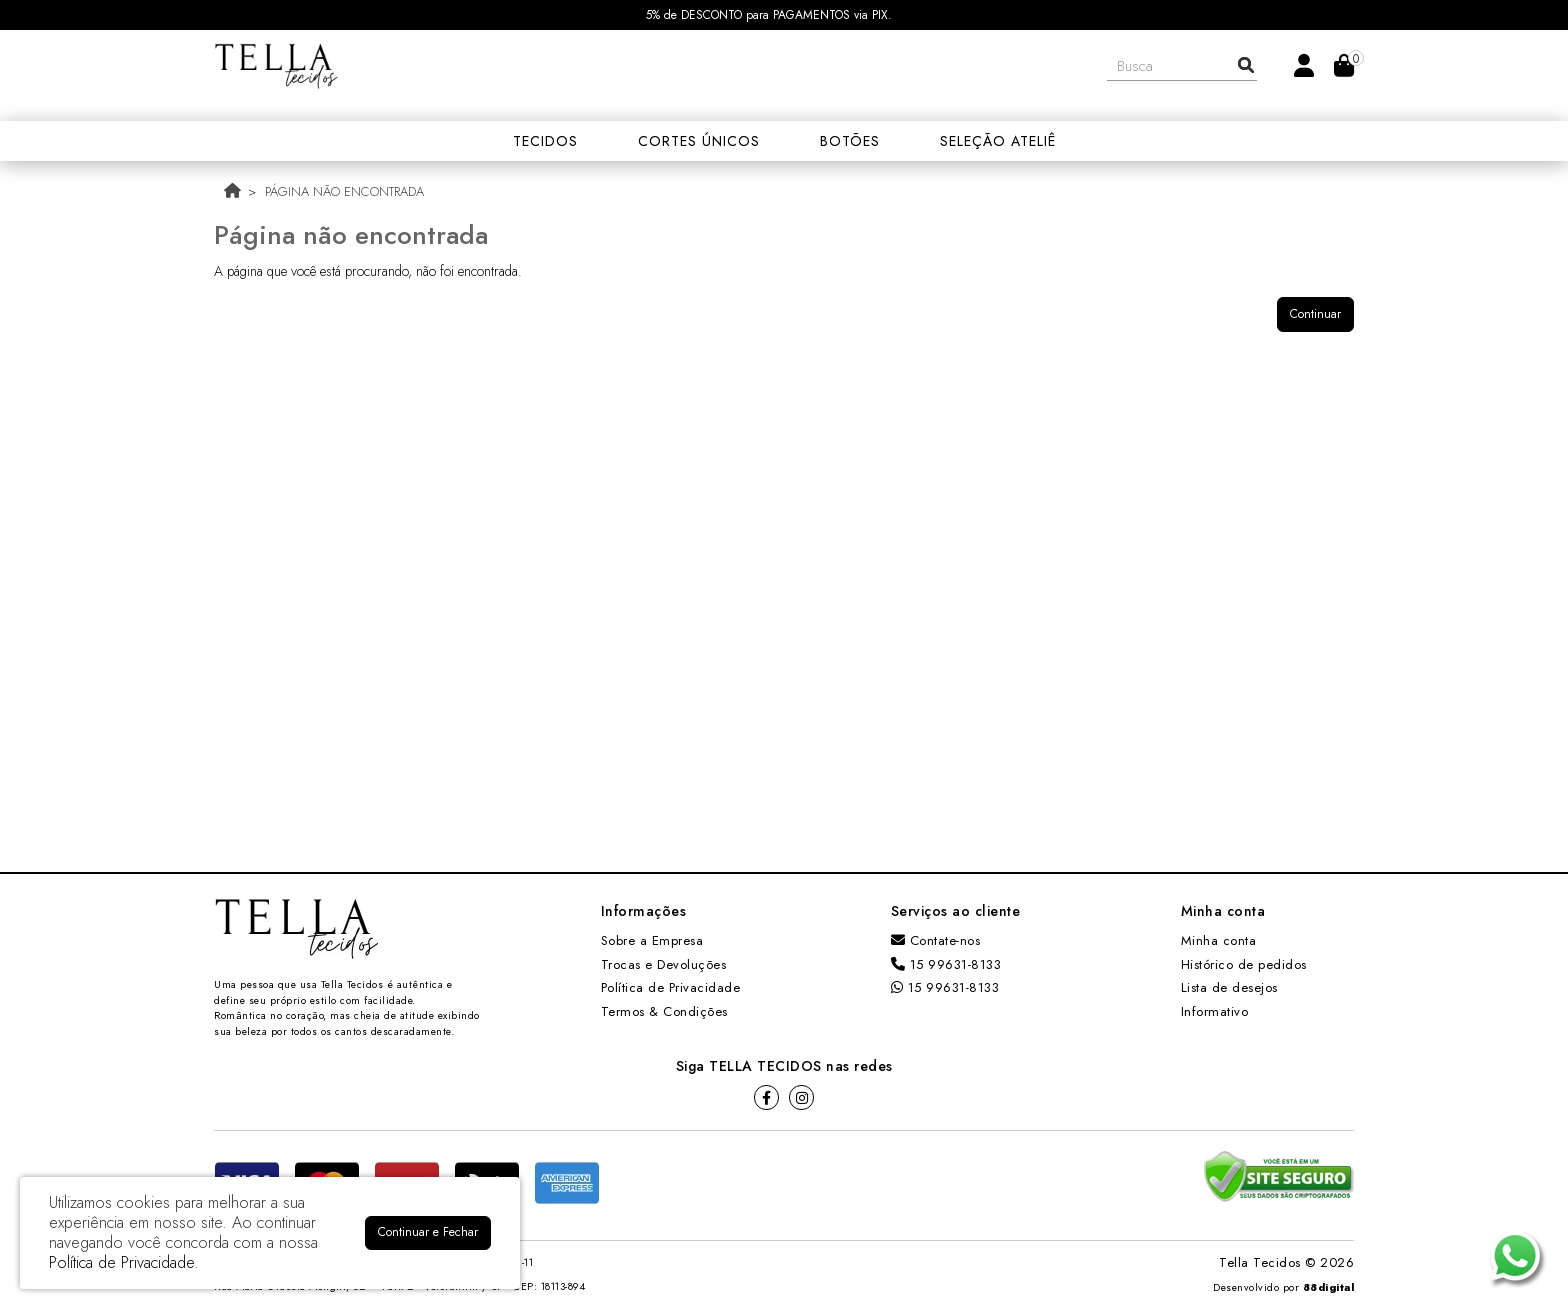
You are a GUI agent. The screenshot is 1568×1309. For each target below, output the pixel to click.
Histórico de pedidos (1244, 964)
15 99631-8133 (946, 964)
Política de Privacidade (671, 987)
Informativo (1215, 1011)
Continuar (1315, 314)
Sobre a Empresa (652, 940)
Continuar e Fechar (428, 1232)
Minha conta (1219, 940)
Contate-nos (936, 940)
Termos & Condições (664, 1011)
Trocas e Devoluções (664, 964)
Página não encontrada (344, 191)
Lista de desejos (1229, 987)
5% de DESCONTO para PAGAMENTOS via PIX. (769, 15)
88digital (1329, 1287)
